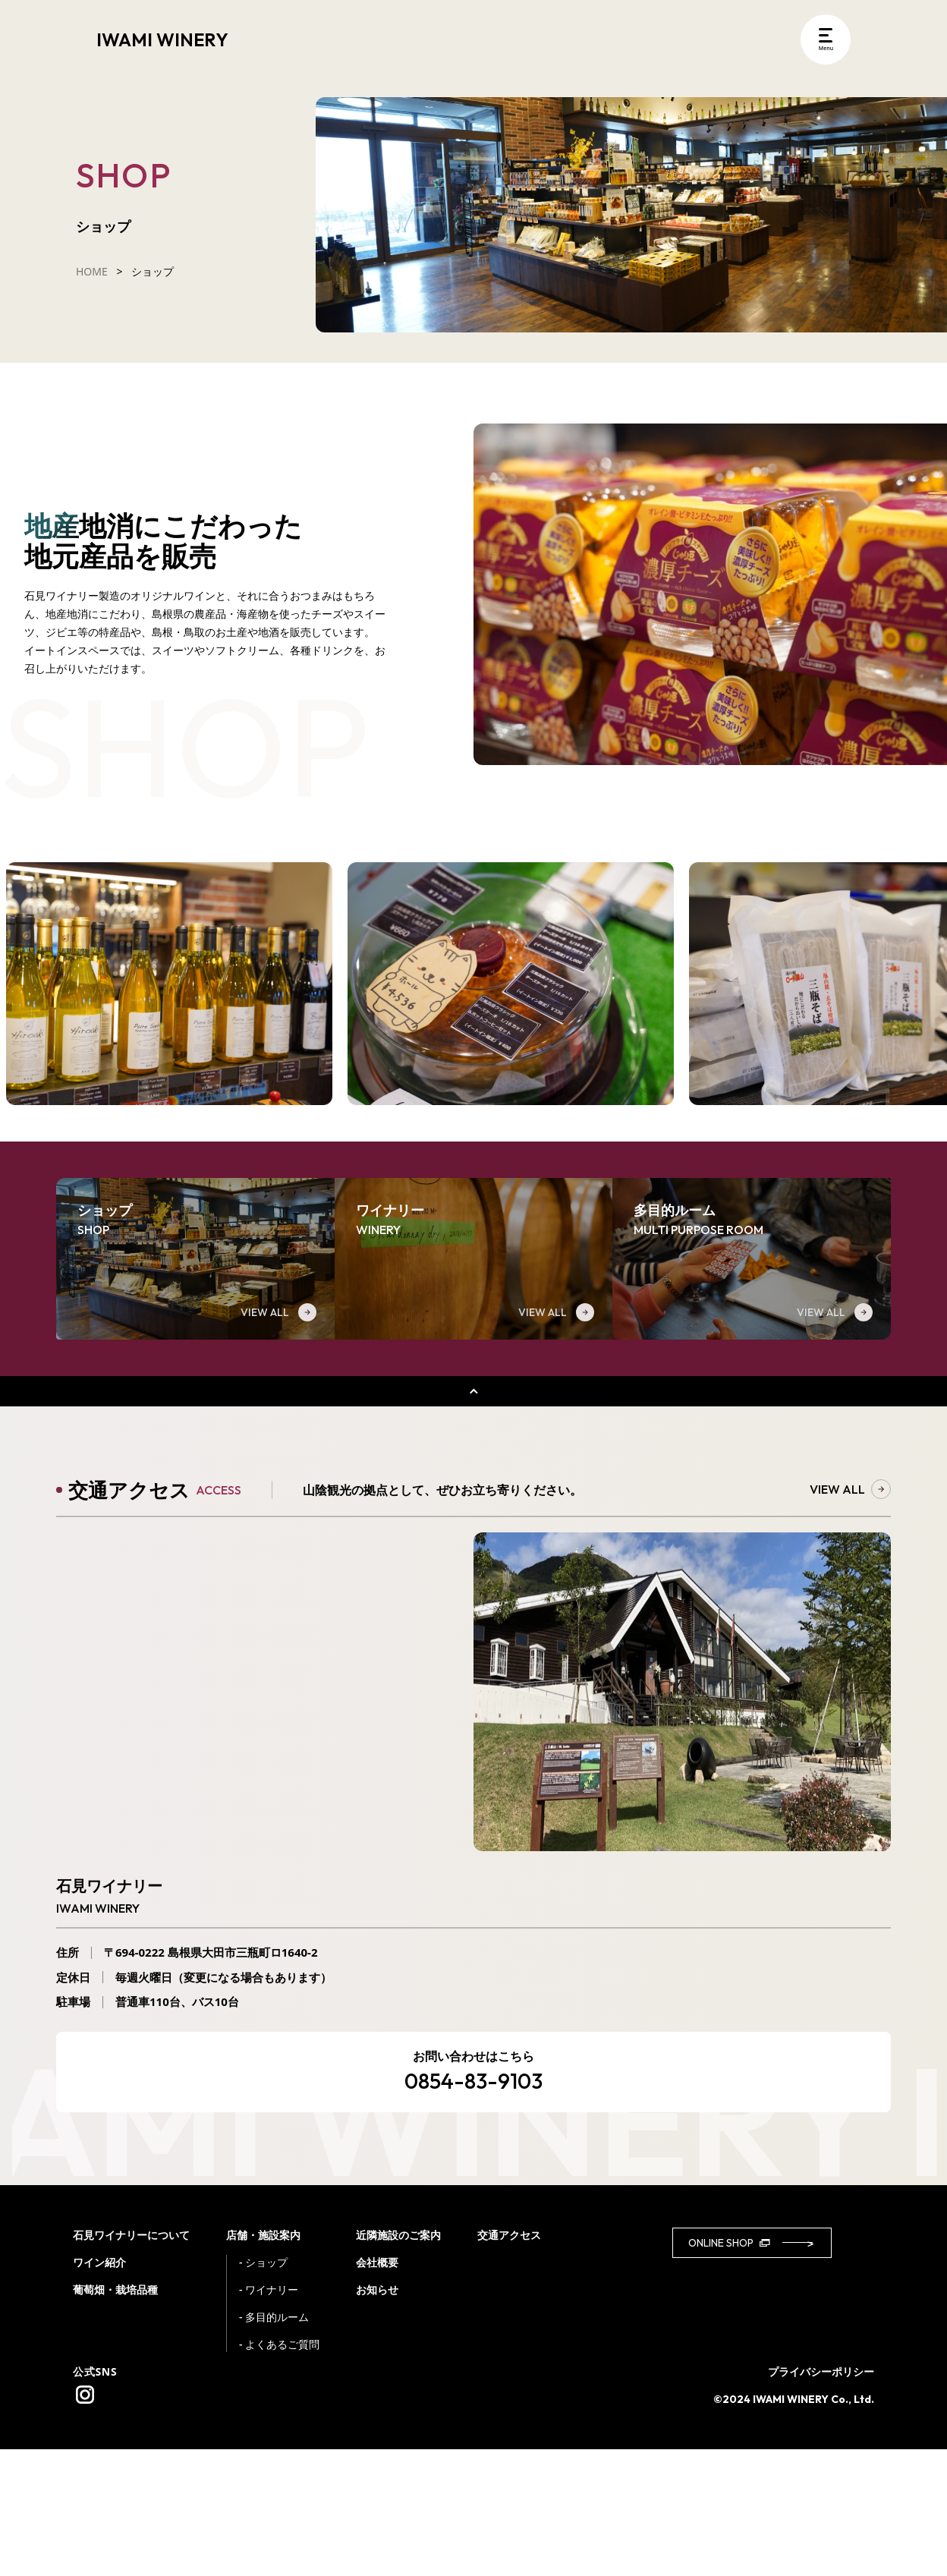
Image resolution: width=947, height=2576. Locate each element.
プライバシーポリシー (821, 2498)
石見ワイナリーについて (131, 2361)
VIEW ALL (850, 1616)
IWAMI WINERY (162, 39)
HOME (92, 271)
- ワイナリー (268, 2416)
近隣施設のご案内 (398, 2361)
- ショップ (263, 2389)
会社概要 (377, 2389)
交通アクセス (509, 2361)
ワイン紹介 (99, 2389)
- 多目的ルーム (274, 2443)
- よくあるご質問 (279, 2471)
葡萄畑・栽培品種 (115, 2416)
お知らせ (377, 2416)
